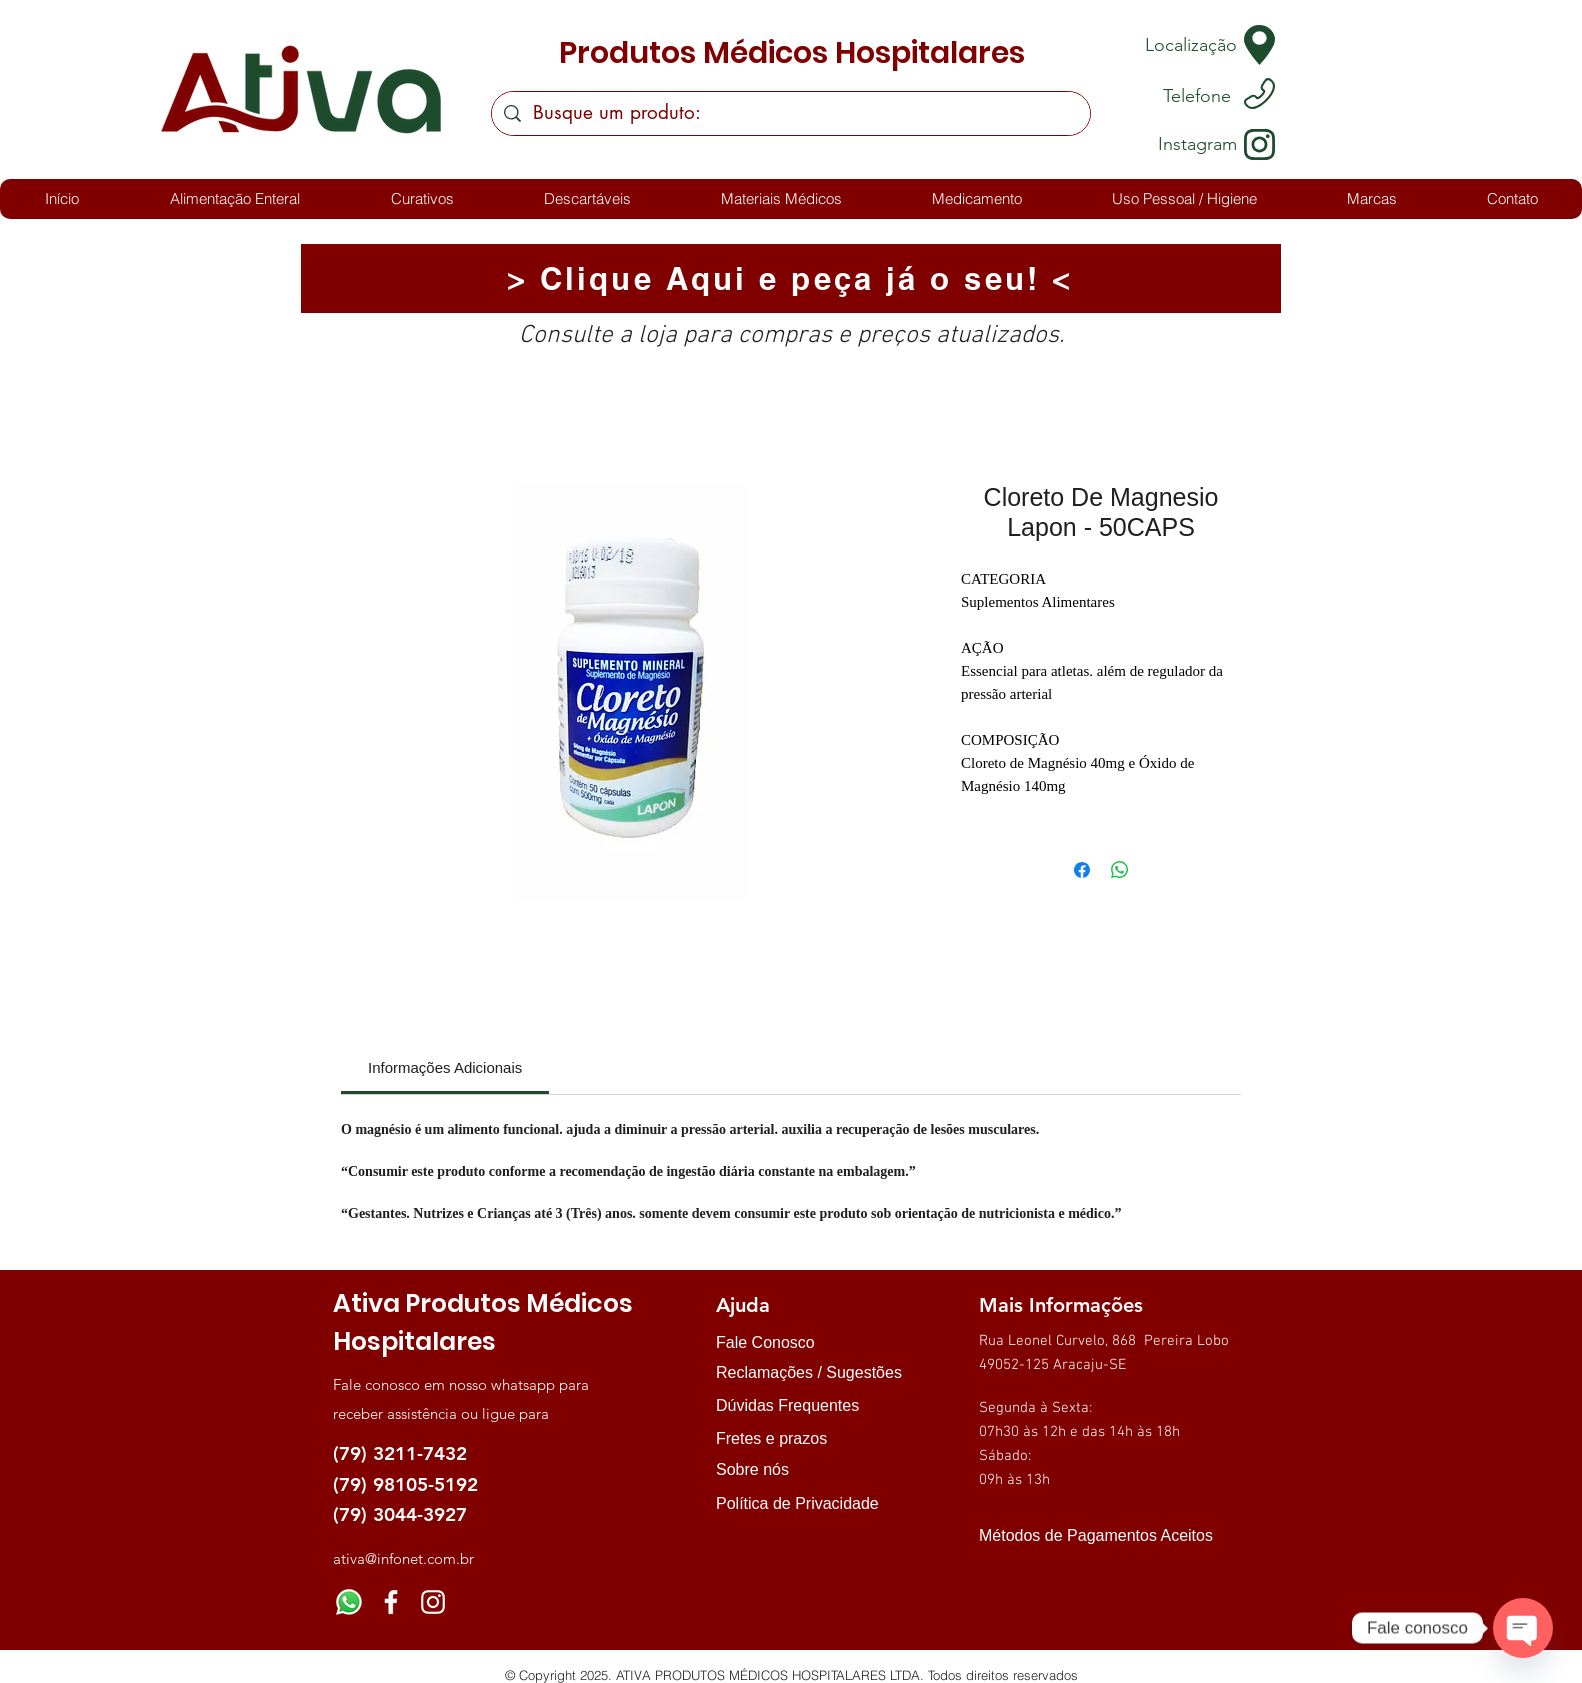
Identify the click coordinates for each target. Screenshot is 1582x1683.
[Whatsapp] (349, 1602)
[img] (999, 1571)
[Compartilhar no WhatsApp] (1120, 870)
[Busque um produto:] (790, 113)
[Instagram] (433, 1602)
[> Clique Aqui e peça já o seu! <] (791, 278)
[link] (445, 1067)
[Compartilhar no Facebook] (1082, 870)
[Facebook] (391, 1602)
